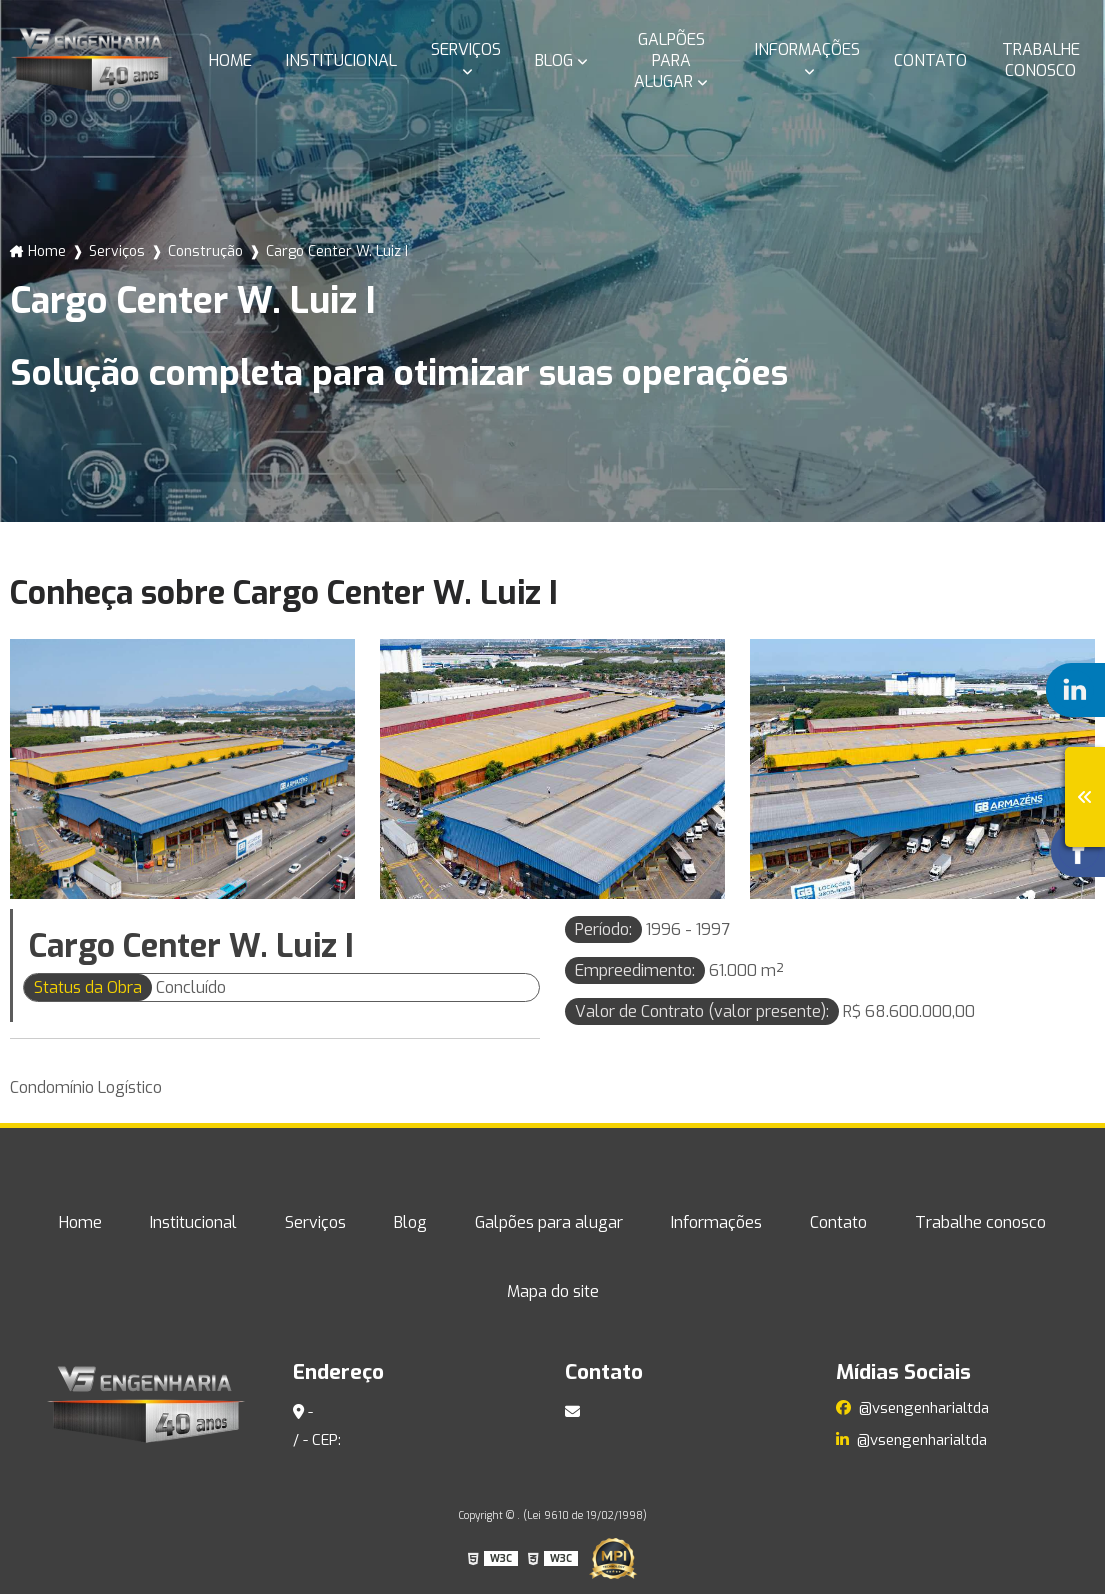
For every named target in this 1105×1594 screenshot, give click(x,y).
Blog (554, 60)
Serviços (466, 49)
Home (230, 60)
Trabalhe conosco (1041, 60)
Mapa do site (553, 1291)
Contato (930, 60)
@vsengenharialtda (912, 1408)
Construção (205, 251)
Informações (807, 49)
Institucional (341, 60)
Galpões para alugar (669, 60)
